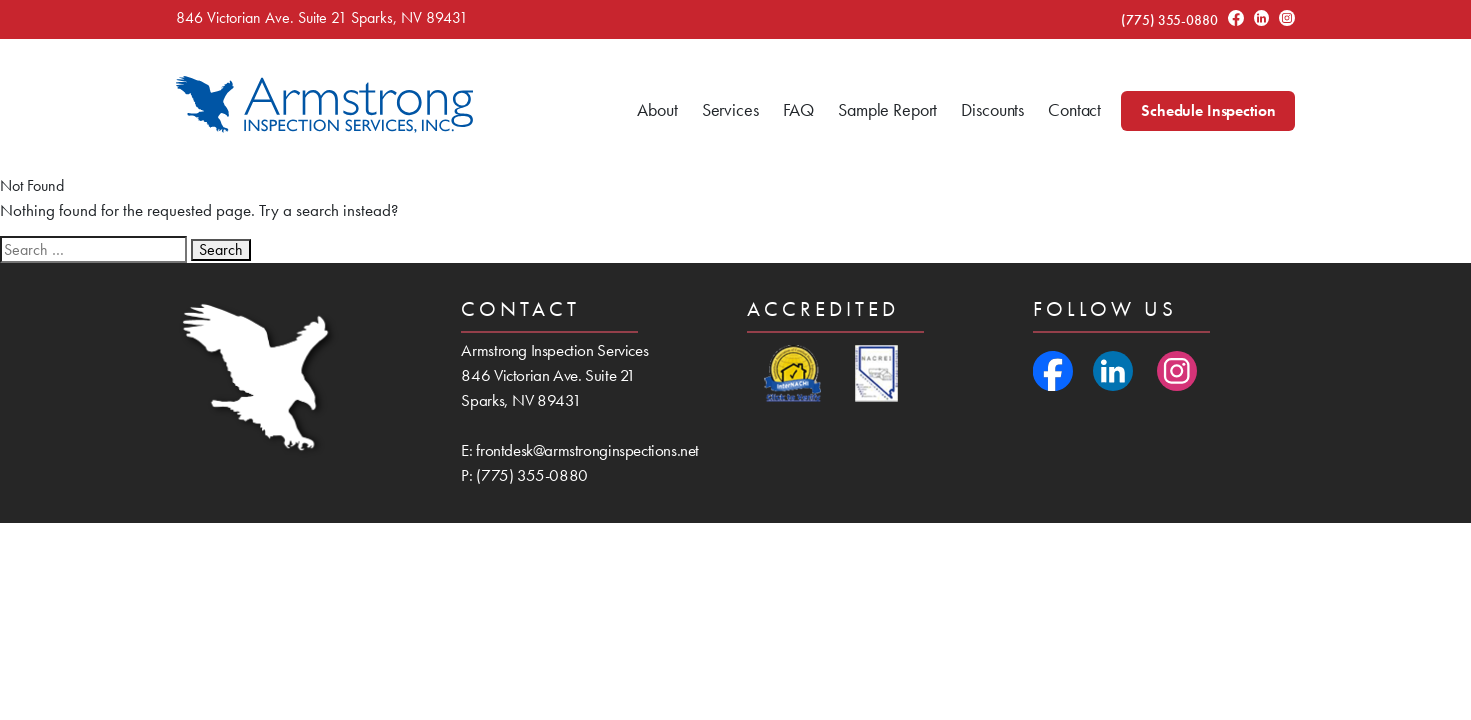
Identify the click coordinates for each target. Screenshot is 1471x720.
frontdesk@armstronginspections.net (587, 450)
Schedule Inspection (1208, 110)
